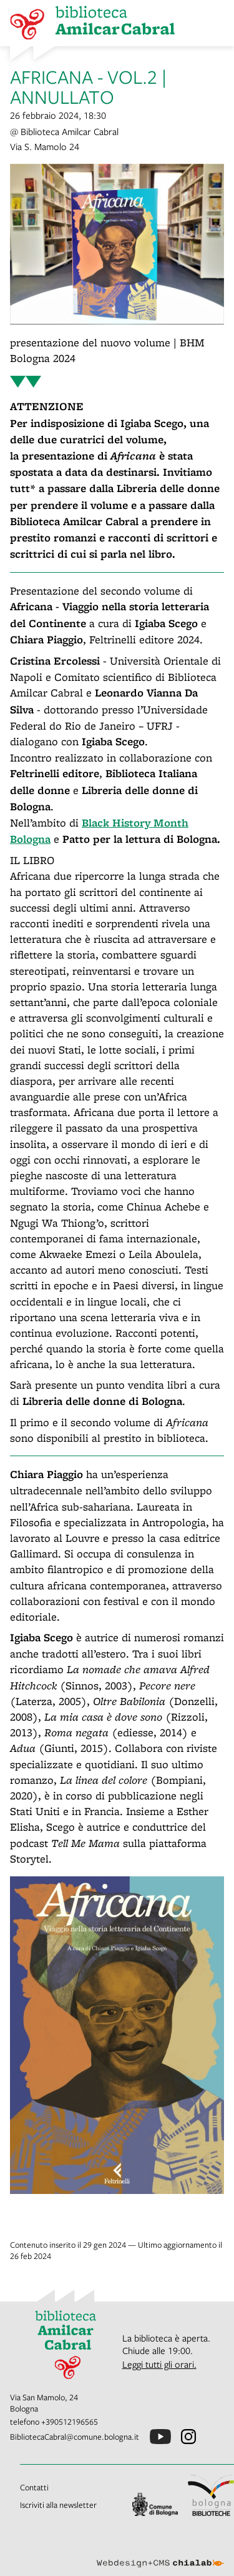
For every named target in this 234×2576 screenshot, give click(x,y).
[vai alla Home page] (61, 2342)
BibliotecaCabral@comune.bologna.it (74, 2436)
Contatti (34, 2487)
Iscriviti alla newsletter (58, 2504)
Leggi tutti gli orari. (159, 2364)
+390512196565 (69, 2421)
